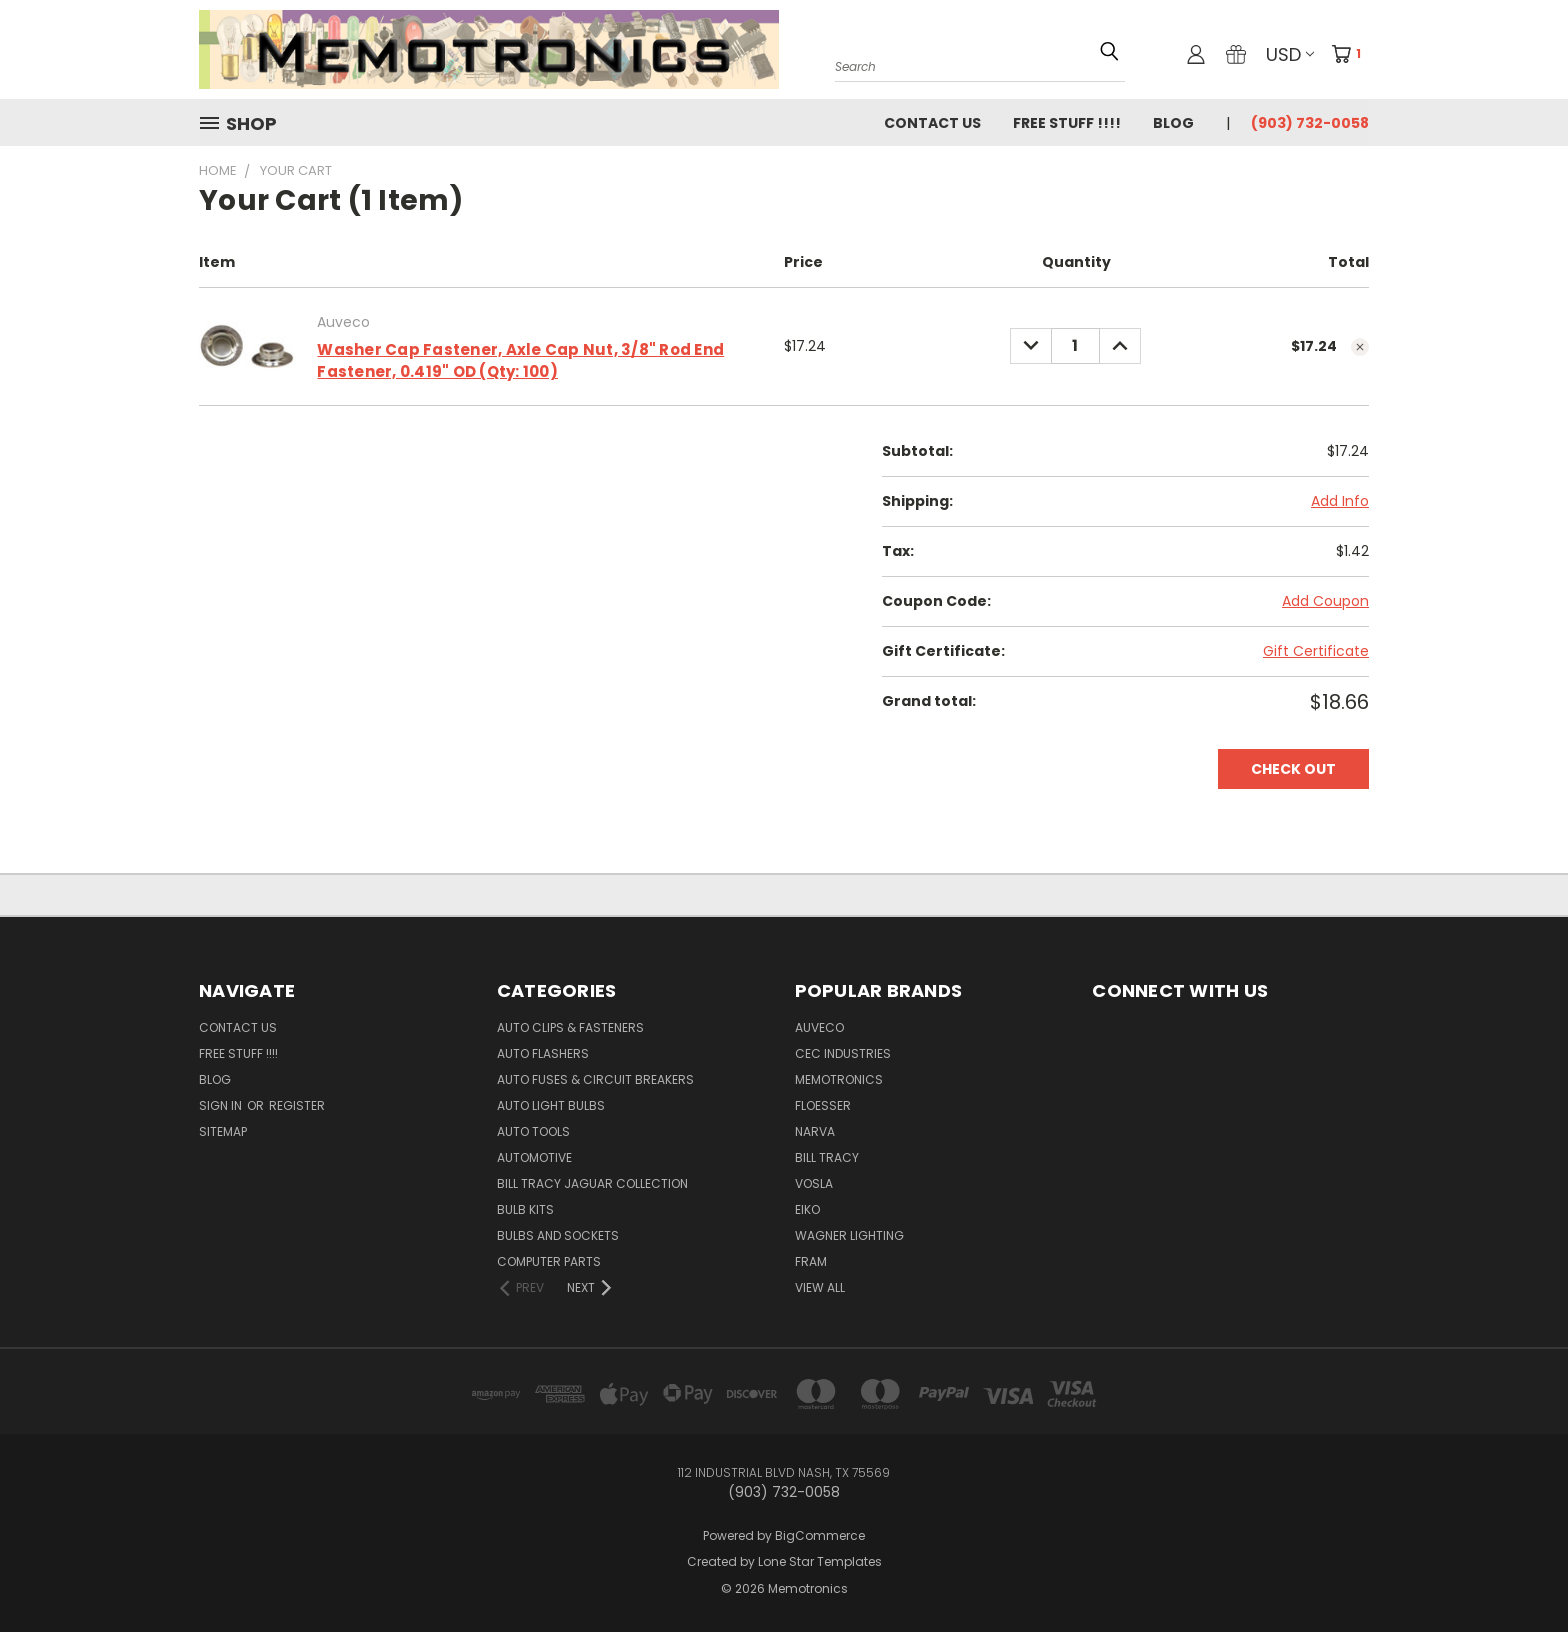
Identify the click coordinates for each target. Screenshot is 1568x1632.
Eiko (807, 1209)
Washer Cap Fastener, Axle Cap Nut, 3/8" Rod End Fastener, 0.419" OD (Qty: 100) (520, 361)
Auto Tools (533, 1131)
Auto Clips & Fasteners (570, 1027)
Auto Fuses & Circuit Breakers (595, 1079)
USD (1290, 54)
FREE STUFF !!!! (1067, 123)
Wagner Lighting (849, 1235)
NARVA (815, 1131)
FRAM (811, 1261)
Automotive (534, 1157)
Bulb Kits (525, 1209)
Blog (1173, 123)
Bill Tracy (827, 1157)
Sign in (222, 1105)
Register (297, 1105)
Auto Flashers (543, 1053)
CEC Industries (843, 1053)
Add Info (1340, 501)
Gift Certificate (1316, 651)
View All (820, 1287)
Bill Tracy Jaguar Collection (592, 1183)
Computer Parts (549, 1261)
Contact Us (932, 123)
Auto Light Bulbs (551, 1105)
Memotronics (839, 1079)
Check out (1293, 769)
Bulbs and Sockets (558, 1235)
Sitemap (223, 1131)
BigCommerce (820, 1535)
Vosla (814, 1183)
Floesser (823, 1105)
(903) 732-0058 (1310, 123)
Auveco (819, 1027)
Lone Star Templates (820, 1561)
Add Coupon (1325, 601)
